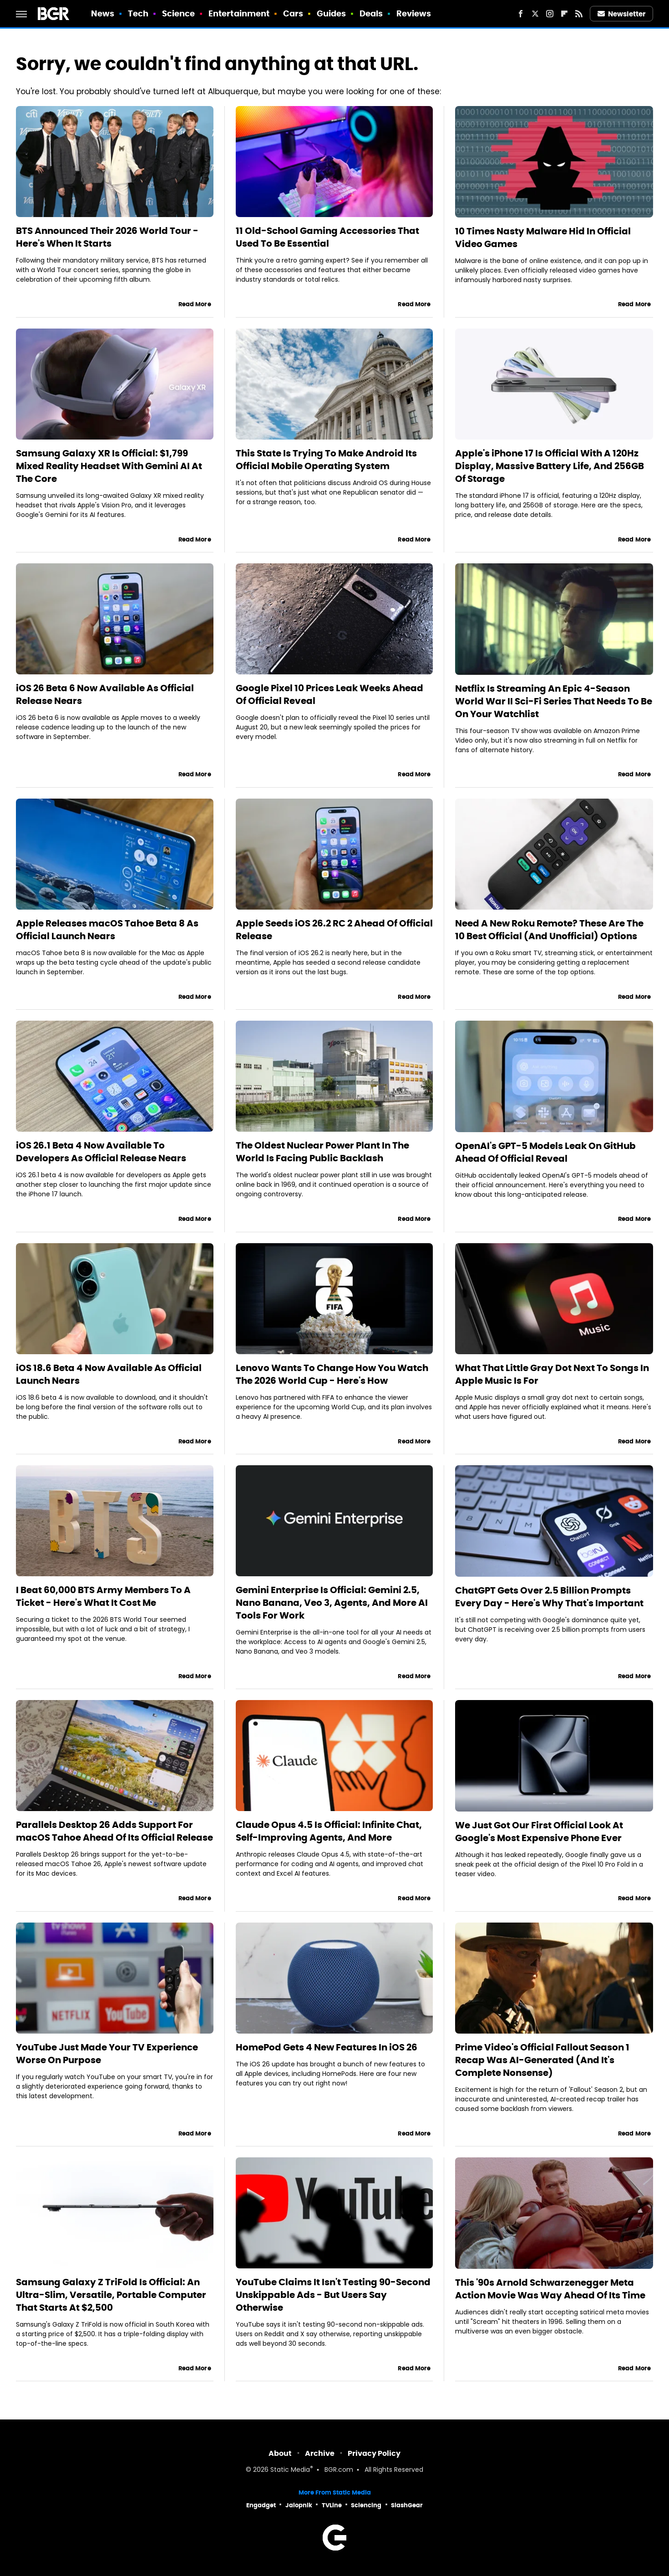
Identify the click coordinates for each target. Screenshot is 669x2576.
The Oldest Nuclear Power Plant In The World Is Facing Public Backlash (322, 1151)
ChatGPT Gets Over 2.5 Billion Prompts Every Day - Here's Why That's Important (549, 1596)
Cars (293, 13)
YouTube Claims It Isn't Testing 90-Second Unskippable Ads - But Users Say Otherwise (333, 2294)
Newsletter (622, 14)
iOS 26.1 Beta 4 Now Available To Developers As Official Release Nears (101, 1151)
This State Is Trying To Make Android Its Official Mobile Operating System (326, 459)
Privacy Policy (374, 2453)
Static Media (290, 2470)
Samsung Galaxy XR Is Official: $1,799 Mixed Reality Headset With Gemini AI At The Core (109, 466)
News (102, 13)
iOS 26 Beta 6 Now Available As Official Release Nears (105, 694)
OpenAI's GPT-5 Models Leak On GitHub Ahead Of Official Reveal (545, 1152)
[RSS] (579, 13)
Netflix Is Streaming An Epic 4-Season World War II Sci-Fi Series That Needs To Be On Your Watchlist (553, 701)
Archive (319, 2453)
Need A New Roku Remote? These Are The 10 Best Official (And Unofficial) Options (549, 929)
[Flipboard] (564, 13)
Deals (371, 13)
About (280, 2453)
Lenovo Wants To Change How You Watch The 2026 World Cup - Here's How (332, 1374)
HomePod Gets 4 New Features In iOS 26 (326, 2047)
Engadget (261, 2505)
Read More (194, 304)
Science (178, 13)
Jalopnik (298, 2505)
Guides (331, 13)
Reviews (413, 13)
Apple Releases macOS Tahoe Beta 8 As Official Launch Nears (107, 929)
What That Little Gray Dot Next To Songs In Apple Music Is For (552, 1374)
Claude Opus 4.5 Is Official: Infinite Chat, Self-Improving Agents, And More (329, 1831)
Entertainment (238, 13)
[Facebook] (520, 13)
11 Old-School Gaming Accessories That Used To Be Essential (327, 237)
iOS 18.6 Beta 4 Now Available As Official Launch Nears (109, 1374)
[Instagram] (549, 13)
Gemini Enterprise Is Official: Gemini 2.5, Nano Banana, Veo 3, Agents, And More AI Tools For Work (332, 1602)
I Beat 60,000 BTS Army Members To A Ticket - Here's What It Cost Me (103, 1596)
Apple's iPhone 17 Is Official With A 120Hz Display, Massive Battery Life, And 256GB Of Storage (549, 466)
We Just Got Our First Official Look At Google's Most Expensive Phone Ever (539, 1831)
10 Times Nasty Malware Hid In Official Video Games (543, 237)
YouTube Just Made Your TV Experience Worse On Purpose (107, 2053)
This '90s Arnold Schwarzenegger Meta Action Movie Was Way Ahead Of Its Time (550, 2289)
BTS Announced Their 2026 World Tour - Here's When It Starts (107, 237)
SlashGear (407, 2505)
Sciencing (366, 2505)
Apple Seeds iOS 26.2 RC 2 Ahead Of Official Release (334, 929)
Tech (138, 13)
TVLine (332, 2505)
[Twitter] (535, 13)
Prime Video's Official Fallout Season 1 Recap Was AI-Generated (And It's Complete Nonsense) (542, 2060)
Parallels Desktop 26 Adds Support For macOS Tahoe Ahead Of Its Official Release (114, 1831)
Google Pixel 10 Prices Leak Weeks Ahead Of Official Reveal (329, 694)
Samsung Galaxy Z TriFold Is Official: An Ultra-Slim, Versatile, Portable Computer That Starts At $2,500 (111, 2294)
